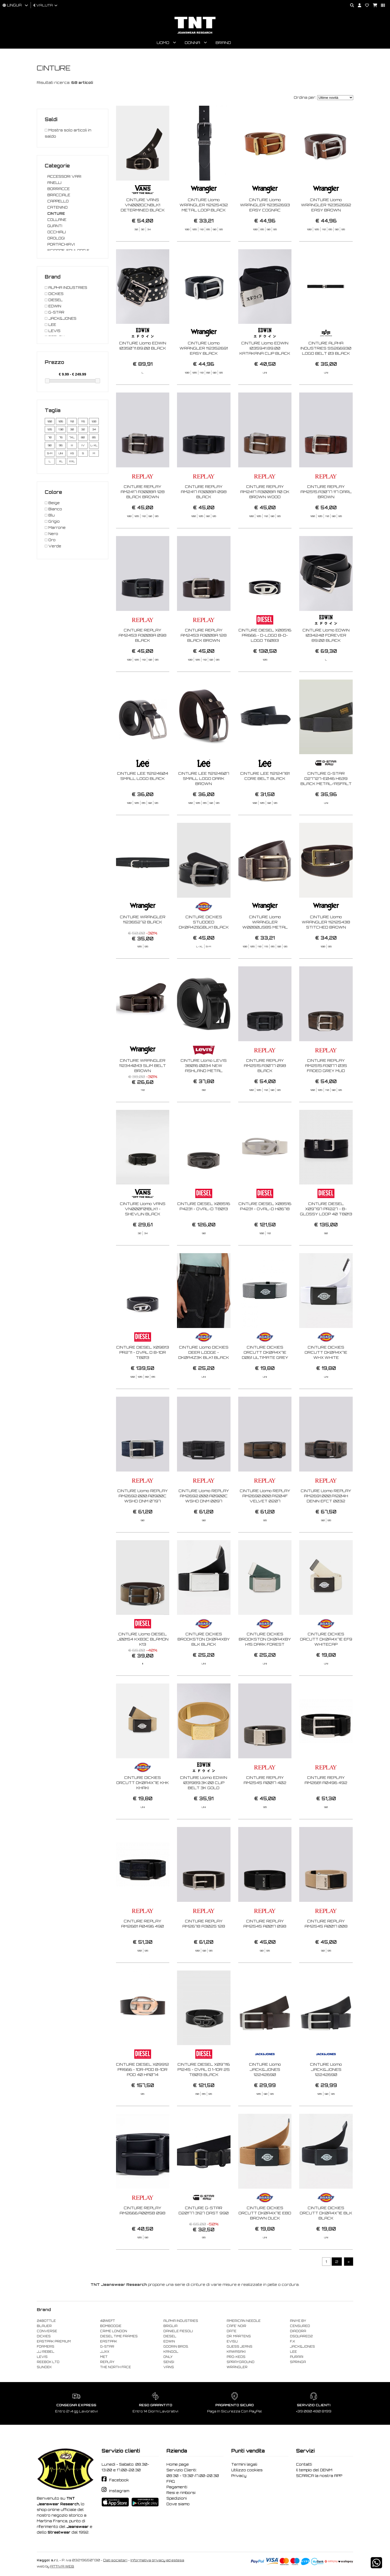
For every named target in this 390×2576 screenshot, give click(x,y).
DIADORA (298, 2331)
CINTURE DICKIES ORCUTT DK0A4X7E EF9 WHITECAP (326, 1663)
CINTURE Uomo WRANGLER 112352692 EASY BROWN (326, 205)
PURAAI (296, 2357)
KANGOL (170, 2352)
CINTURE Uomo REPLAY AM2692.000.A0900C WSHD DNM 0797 (142, 1520)
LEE (293, 2352)
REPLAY (107, 2362)
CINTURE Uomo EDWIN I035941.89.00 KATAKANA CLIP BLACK (265, 373)
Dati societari (115, 2560)
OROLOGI (56, 238)
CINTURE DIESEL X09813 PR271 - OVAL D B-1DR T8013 (142, 1377)
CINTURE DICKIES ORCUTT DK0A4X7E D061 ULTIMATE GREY (265, 1377)
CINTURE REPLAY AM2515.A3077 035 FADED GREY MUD (326, 1090)
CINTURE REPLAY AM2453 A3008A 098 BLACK (142, 660)
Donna (192, 42)
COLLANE (56, 220)
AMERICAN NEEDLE (244, 2321)
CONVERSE (47, 2331)
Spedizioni (176, 2498)
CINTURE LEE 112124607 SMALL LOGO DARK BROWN (203, 803)
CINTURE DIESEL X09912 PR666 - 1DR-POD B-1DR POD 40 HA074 (142, 2094)
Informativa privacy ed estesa (157, 2560)
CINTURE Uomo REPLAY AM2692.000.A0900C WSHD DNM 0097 (204, 1520)
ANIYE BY (298, 2321)
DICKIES (44, 2336)
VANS (168, 2367)
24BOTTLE (46, 2321)
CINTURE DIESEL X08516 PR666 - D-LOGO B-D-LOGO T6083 (264, 660)
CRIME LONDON (113, 2331)
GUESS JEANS (239, 2346)
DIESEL (169, 2336)
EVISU (232, 2341)
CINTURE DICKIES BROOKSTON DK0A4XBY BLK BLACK (204, 1663)
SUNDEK (44, 2367)
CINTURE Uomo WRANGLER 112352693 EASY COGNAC (265, 205)
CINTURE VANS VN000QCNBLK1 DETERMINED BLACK (143, 205)
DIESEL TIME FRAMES (119, 2336)
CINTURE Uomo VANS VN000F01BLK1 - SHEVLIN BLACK (142, 1233)
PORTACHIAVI (61, 244)
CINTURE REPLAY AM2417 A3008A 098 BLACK (204, 516)
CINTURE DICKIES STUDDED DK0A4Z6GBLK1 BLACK (204, 946)
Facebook (119, 2480)
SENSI (168, 2362)
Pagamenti (176, 2487)
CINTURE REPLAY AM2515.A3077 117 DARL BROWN (326, 516)
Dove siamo (178, 2504)
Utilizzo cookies (247, 2470)
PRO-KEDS (236, 2357)
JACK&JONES (302, 2346)
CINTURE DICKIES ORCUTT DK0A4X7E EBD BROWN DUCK (264, 2237)
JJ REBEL (45, 2352)
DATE (231, 2331)
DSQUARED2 (301, 2336)
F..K (292, 2341)
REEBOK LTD (48, 2362)
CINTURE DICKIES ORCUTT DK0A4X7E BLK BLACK (326, 2237)
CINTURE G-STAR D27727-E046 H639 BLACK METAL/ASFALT (326, 803)
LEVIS (42, 2357)
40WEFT (107, 2321)
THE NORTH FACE (115, 2367)
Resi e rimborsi (181, 2493)
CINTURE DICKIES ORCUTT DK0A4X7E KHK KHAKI (142, 1807)
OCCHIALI (56, 232)
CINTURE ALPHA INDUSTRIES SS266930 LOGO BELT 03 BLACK (325, 373)
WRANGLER (237, 2367)
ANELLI (54, 183)
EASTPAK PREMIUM (54, 2341)
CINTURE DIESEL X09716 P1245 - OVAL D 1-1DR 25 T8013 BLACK (204, 2094)
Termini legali (244, 2464)
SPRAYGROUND (240, 2362)
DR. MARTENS (239, 2336)
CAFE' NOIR (236, 2326)
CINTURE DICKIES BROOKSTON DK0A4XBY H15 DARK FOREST (265, 1663)
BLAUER (44, 2326)
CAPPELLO (58, 201)
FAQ (170, 2481)
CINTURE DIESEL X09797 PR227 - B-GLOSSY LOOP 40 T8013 (326, 1233)
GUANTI (54, 226)
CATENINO (57, 207)
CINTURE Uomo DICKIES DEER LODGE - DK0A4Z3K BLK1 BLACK (203, 1377)
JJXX (104, 2352)
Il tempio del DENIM (314, 2470)
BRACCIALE (58, 195)
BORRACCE (58, 189)
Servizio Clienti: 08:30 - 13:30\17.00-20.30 (192, 2473)
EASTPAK (108, 2341)
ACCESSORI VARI (64, 176)
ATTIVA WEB (62, 2566)
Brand (223, 42)
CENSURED (300, 2326)
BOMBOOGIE (110, 2326)
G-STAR (107, 2346)
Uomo (163, 42)
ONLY (168, 2357)
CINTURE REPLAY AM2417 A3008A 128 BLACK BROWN (143, 516)
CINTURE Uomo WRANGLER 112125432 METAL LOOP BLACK (204, 205)
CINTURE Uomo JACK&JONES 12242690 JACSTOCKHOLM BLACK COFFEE (264, 2099)
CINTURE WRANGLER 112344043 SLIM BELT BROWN (142, 1090)
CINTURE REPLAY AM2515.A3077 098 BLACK (265, 1090)
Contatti (304, 2464)
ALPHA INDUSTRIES (180, 2321)
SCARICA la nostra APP (319, 2476)
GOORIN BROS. (176, 2346)
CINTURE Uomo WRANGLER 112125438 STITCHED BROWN (326, 946)
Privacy (238, 2476)
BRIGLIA (170, 2326)
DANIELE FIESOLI (178, 2331)
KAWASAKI (236, 2352)
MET (104, 2357)
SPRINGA (298, 2362)
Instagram (119, 2491)
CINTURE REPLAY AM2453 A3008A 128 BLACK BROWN (204, 660)
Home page (177, 2464)
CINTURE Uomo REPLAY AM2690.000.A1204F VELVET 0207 (265, 1520)
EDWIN (169, 2341)
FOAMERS (45, 2346)
